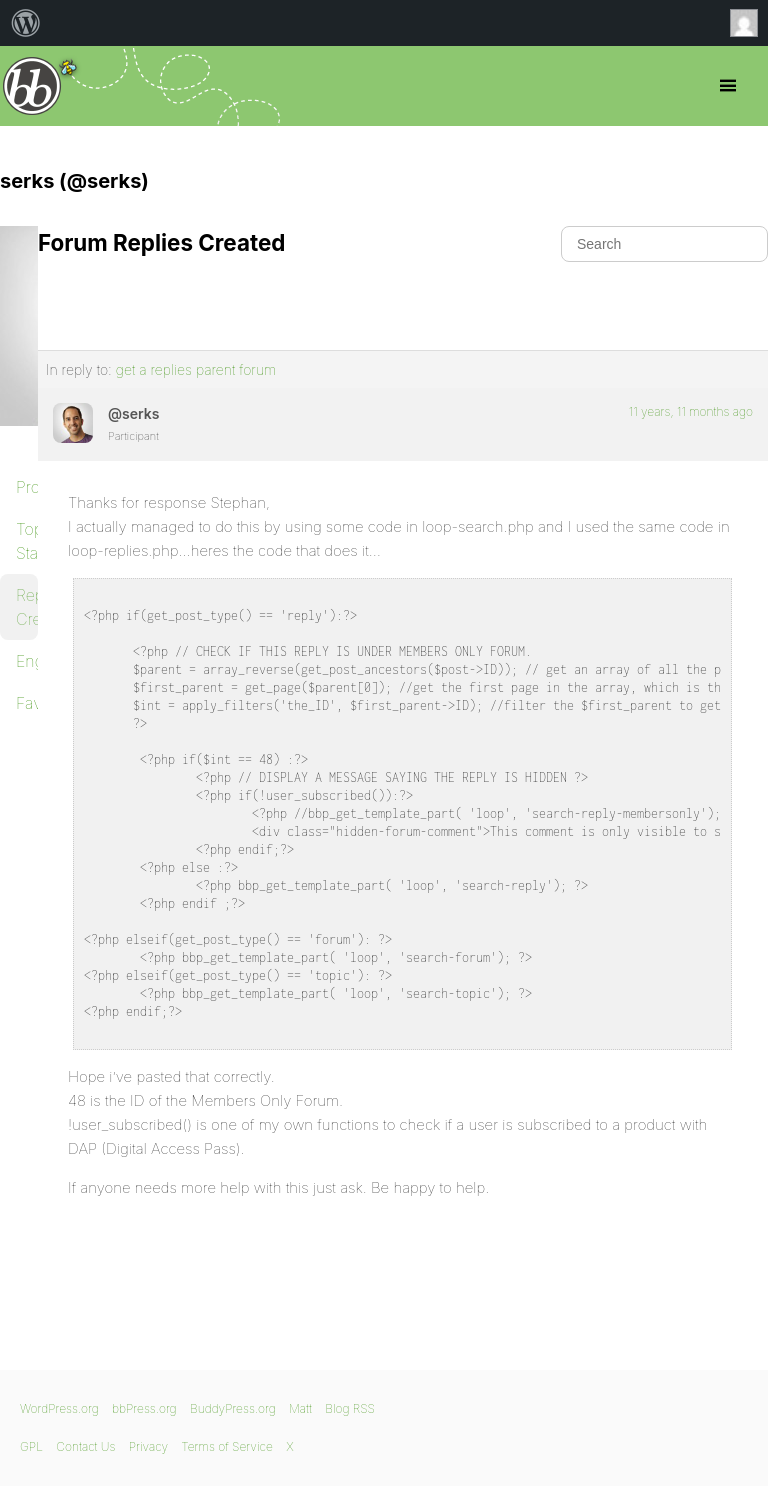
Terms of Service (226, 1446)
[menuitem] (26, 23)
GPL (31, 1446)
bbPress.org (32, 86)
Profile (27, 487)
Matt (300, 1408)
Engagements (27, 661)
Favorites (27, 703)
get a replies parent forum (196, 369)
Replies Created (27, 607)
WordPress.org (59, 1408)
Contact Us (85, 1446)
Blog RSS (350, 1408)
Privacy (148, 1446)
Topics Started (27, 541)
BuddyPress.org (233, 1408)
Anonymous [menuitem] (749, 23)
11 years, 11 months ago (691, 411)
